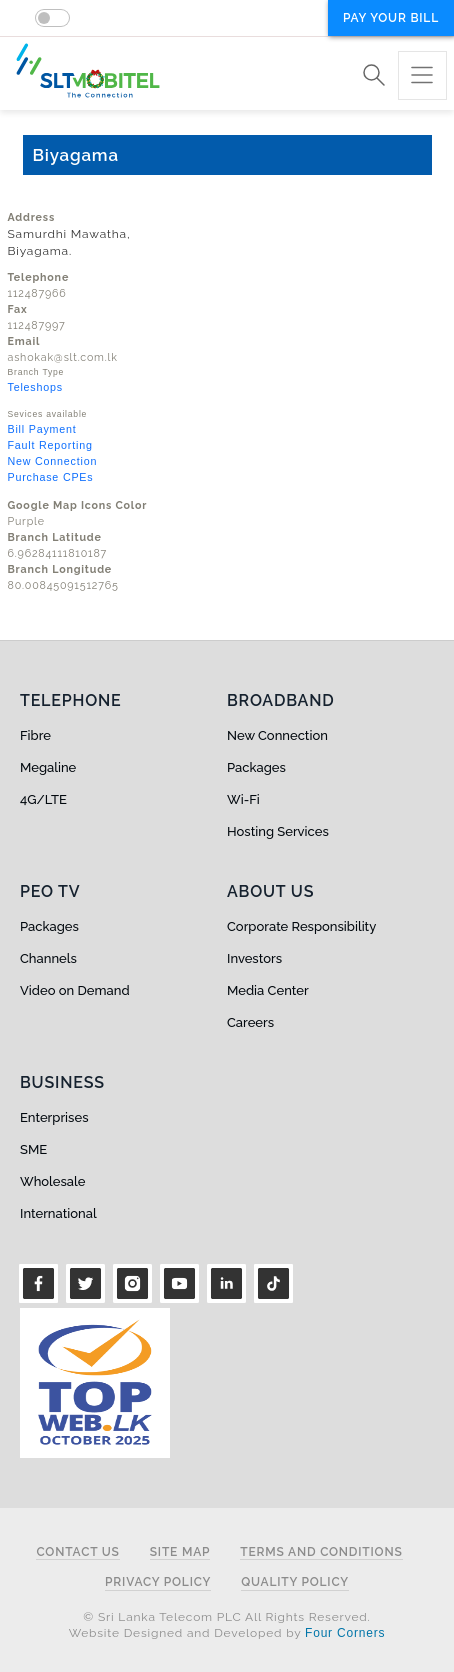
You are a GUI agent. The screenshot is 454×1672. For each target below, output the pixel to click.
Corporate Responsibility (301, 926)
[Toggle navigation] (422, 75)
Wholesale (52, 1181)
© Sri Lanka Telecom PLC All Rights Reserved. (226, 1617)
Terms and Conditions (321, 1552)
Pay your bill (391, 18)
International (58, 1213)
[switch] (52, 18)
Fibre (35, 735)
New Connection (53, 461)
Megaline (48, 767)
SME (33, 1149)
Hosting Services (278, 831)
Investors (254, 958)
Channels (48, 958)
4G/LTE (43, 799)
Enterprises (54, 1117)
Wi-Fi (243, 799)
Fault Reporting (50, 445)
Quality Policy (295, 1582)
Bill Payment (42, 429)
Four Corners (345, 1633)
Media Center (268, 990)
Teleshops (35, 387)
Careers (250, 1022)
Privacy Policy (158, 1582)
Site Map (180, 1552)
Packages (256, 767)
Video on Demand (75, 990)
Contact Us (77, 1552)
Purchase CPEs (51, 477)
